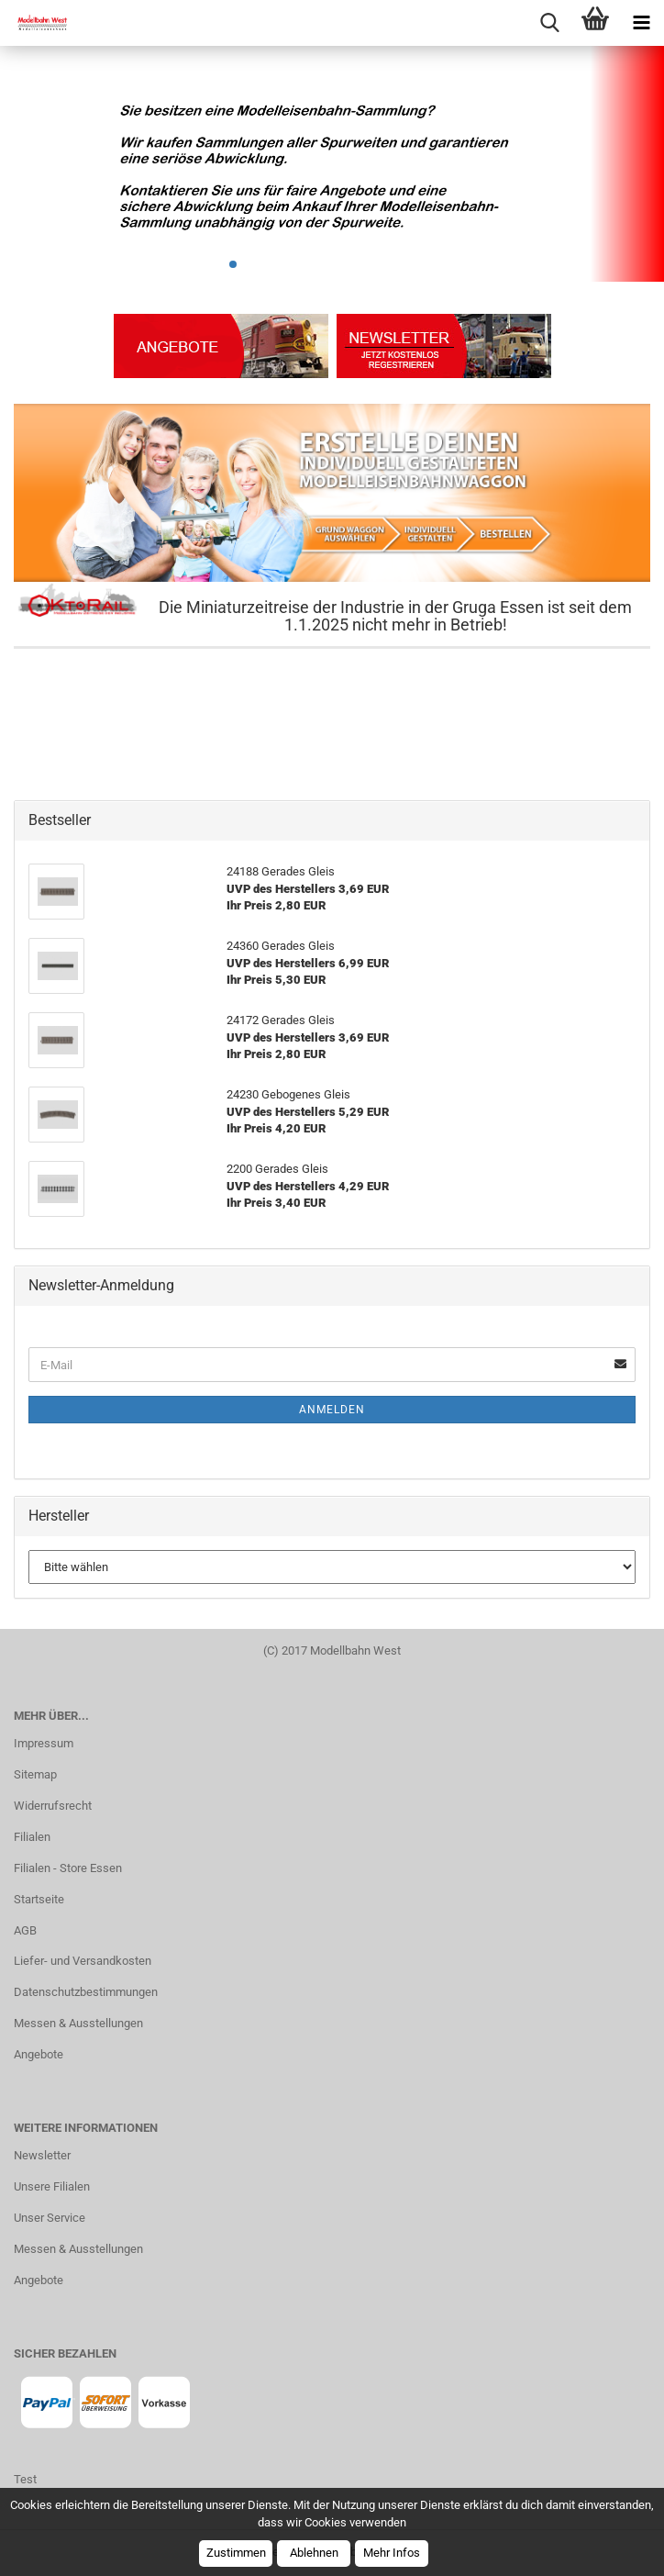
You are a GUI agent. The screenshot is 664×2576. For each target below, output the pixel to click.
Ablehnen (314, 2552)
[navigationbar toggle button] (641, 23)
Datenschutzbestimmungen (86, 1992)
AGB (25, 1930)
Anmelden (332, 1409)
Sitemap (35, 1774)
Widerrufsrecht (53, 1805)
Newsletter (42, 2155)
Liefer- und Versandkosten (82, 1961)
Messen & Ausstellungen (78, 2023)
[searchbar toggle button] (549, 23)
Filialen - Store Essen (68, 1868)
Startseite (39, 1899)
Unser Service (49, 2218)
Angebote (38, 2054)
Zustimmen (236, 2552)
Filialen (32, 1837)
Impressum (43, 1743)
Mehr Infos (391, 2552)
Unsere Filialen (52, 2186)
